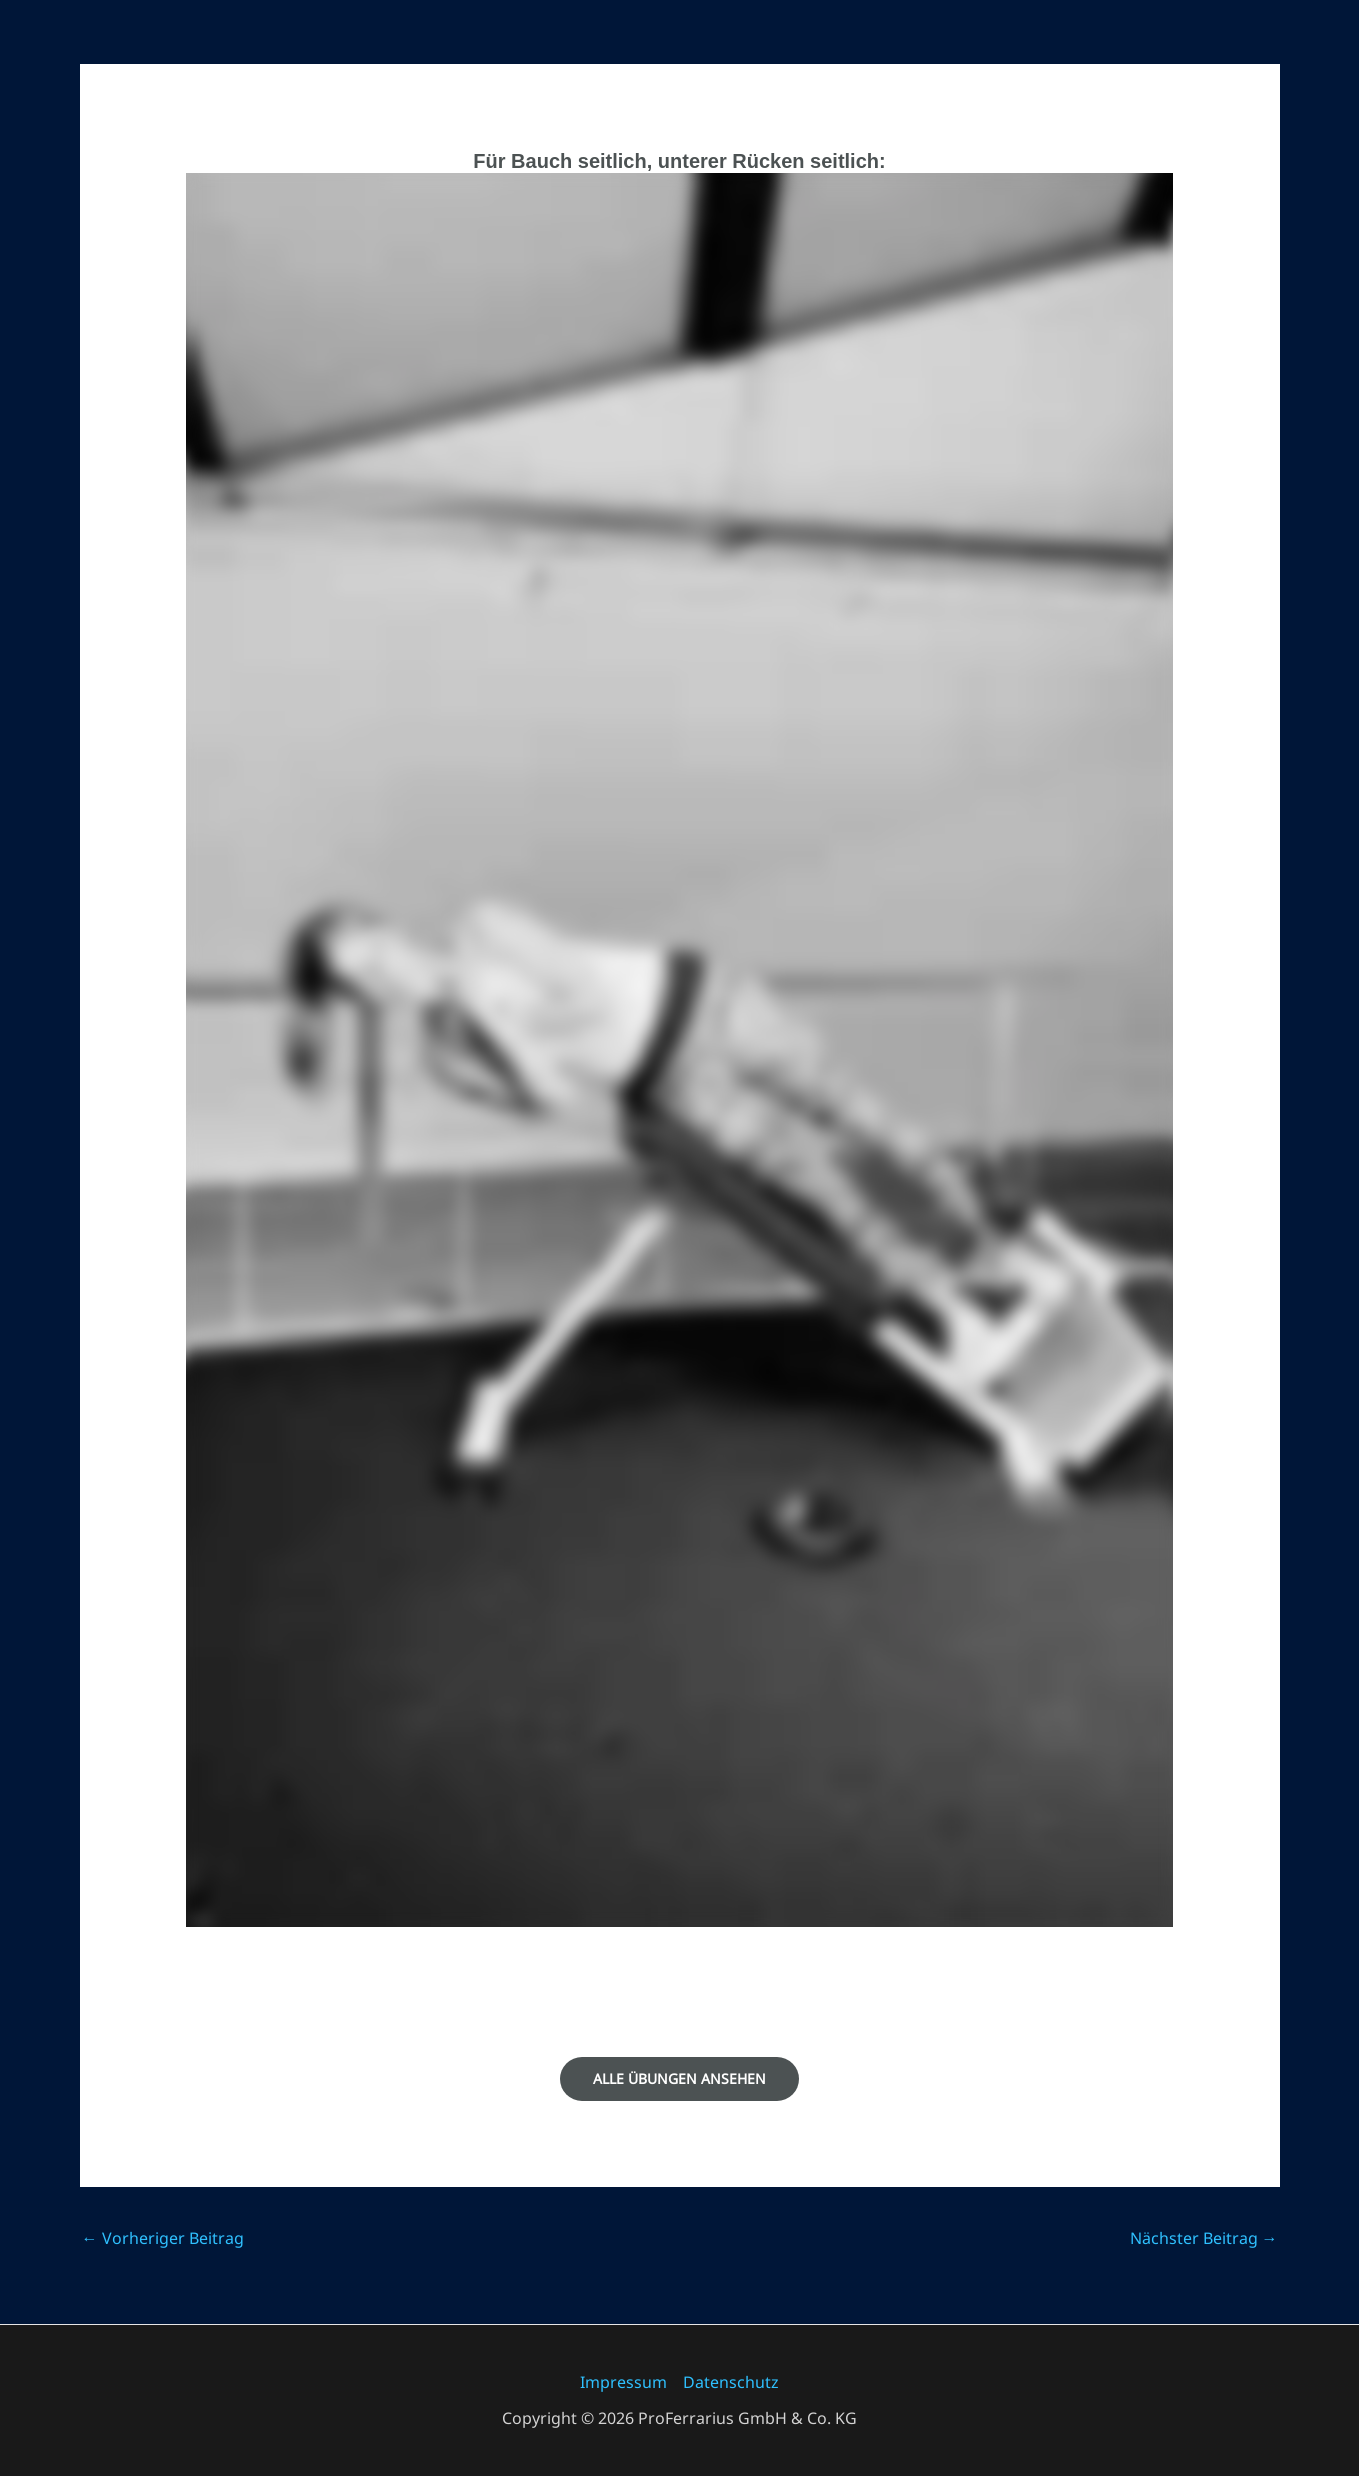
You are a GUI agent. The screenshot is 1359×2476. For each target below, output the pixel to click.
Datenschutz (731, 2382)
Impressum (623, 2382)
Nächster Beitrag (1204, 2238)
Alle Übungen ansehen (679, 2078)
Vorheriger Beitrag (163, 2238)
